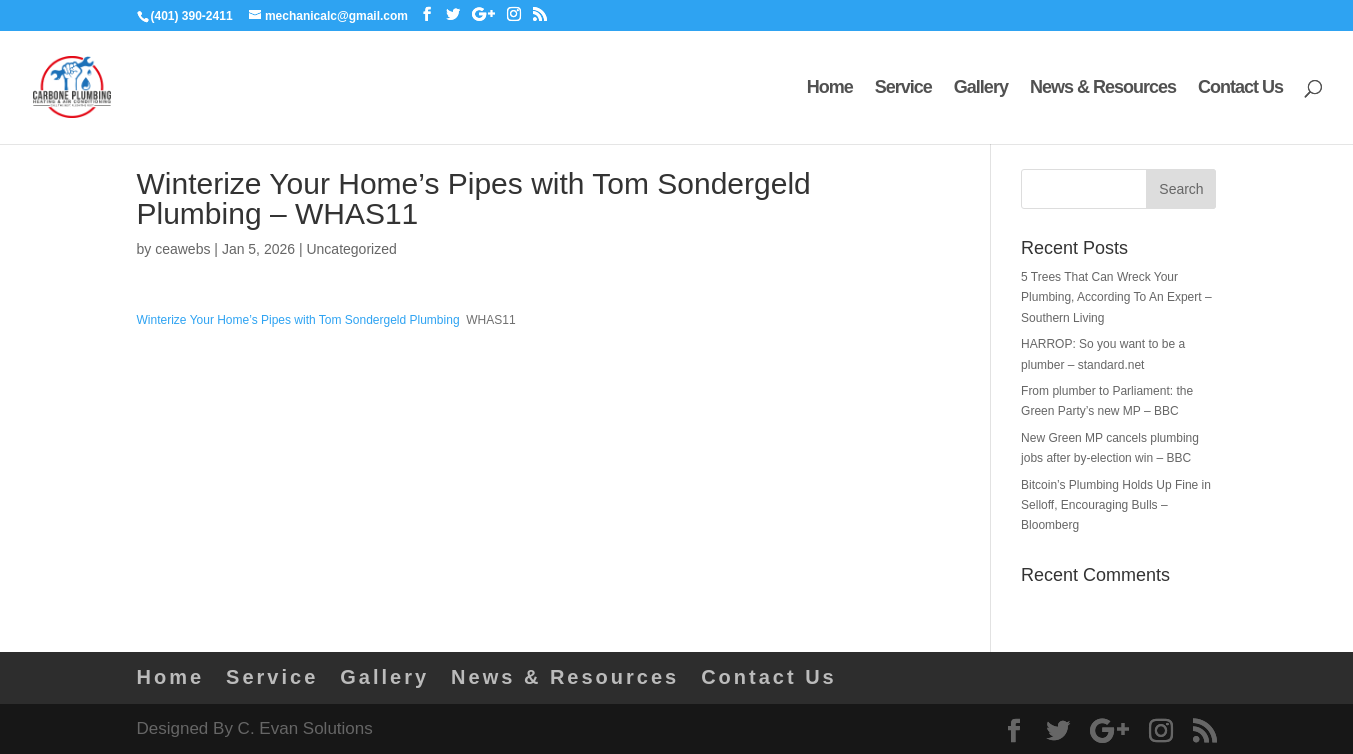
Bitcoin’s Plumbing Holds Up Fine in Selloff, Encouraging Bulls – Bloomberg (1116, 505)
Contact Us (1240, 88)
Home (830, 88)
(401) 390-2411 (192, 16)
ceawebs (182, 249)
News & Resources (1103, 88)
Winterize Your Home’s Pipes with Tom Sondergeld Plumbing (298, 320)
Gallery (981, 88)
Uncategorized (351, 249)
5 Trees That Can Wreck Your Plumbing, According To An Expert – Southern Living (1116, 297)
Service (903, 88)
